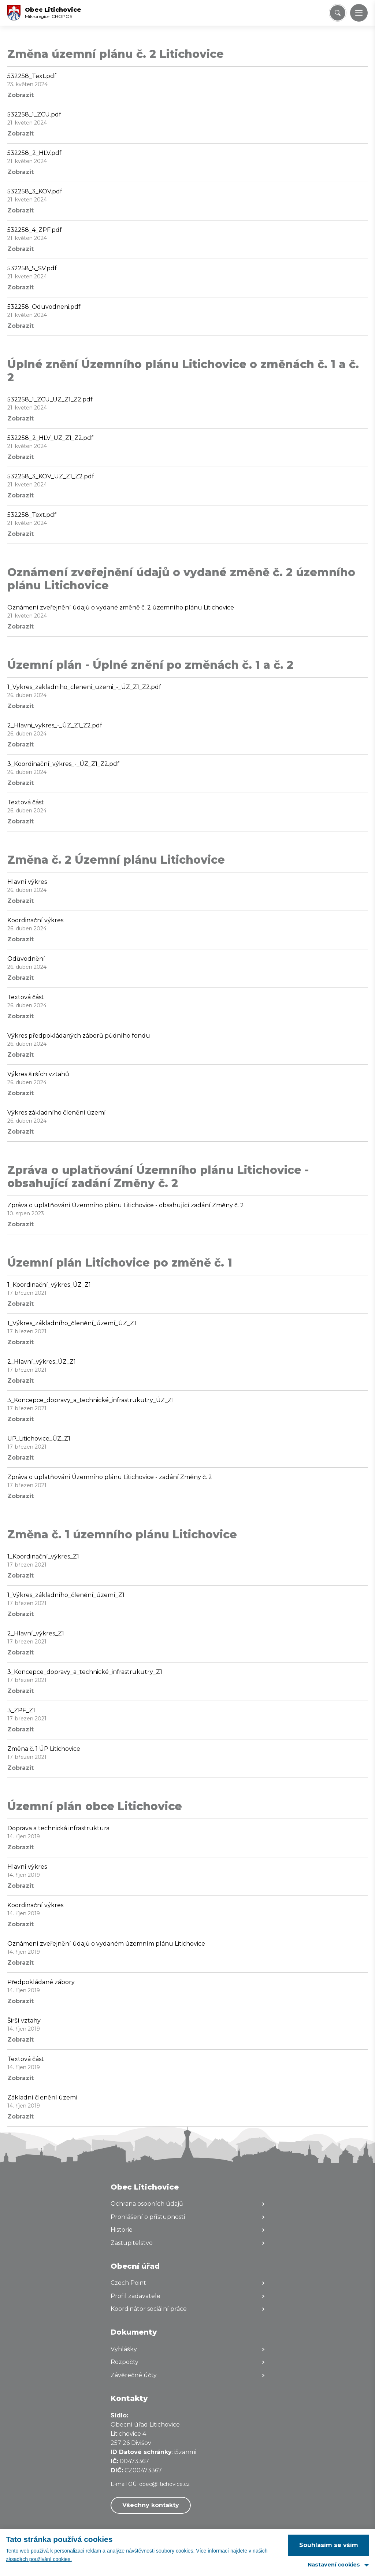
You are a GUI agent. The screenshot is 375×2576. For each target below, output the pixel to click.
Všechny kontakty (150, 2505)
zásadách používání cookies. (39, 2559)
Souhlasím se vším (328, 2545)
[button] (359, 13)
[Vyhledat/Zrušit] (337, 13)
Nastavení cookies (334, 2564)
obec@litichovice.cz (164, 2484)
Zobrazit (20, 95)
